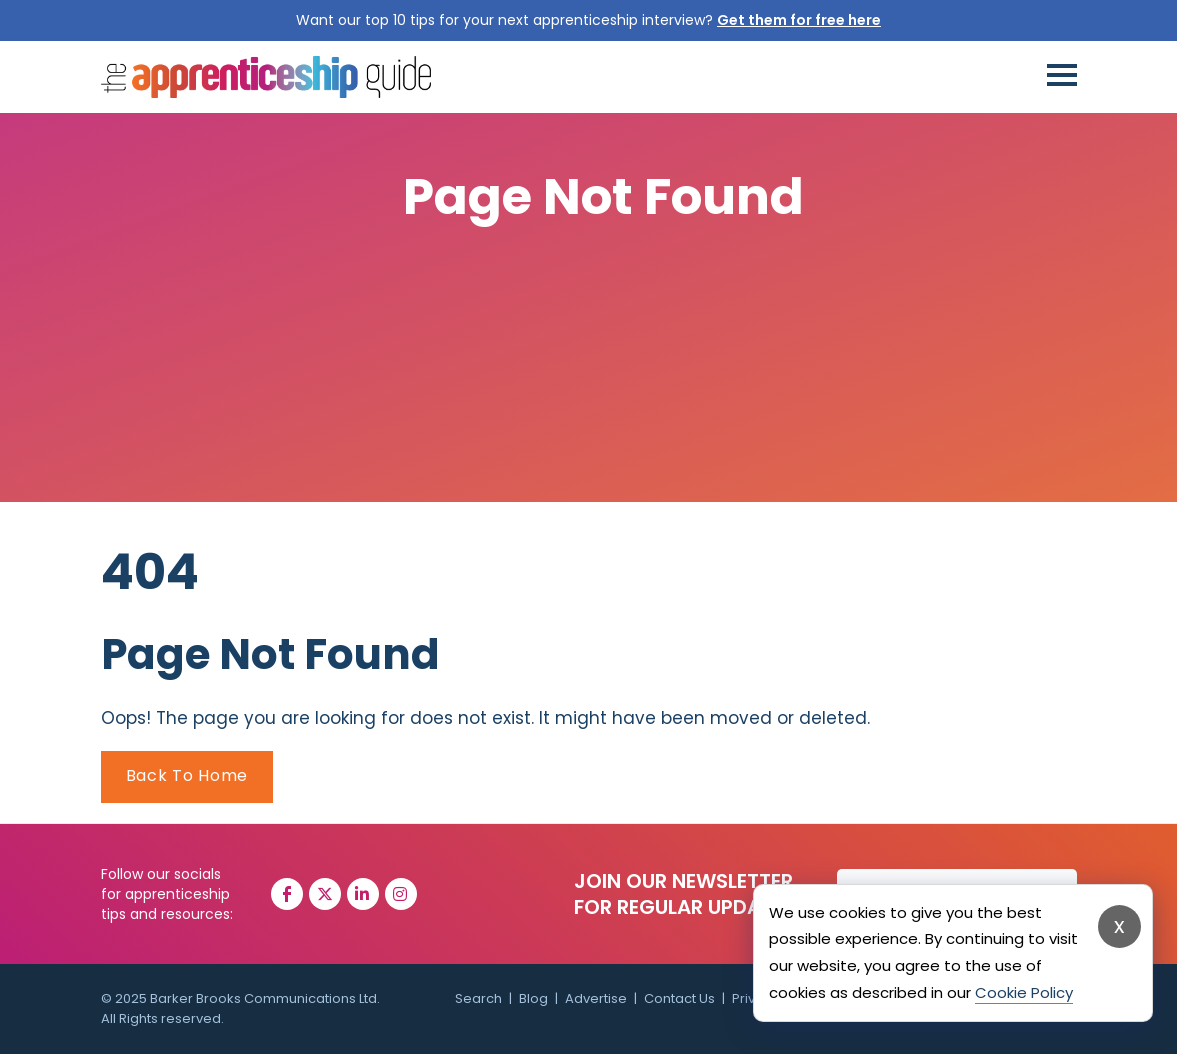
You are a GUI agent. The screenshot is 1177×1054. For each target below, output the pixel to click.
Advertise (596, 998)
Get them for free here (799, 20)
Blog (533, 998)
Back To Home (187, 775)
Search (478, 998)
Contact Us (679, 998)
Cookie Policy (1024, 992)
